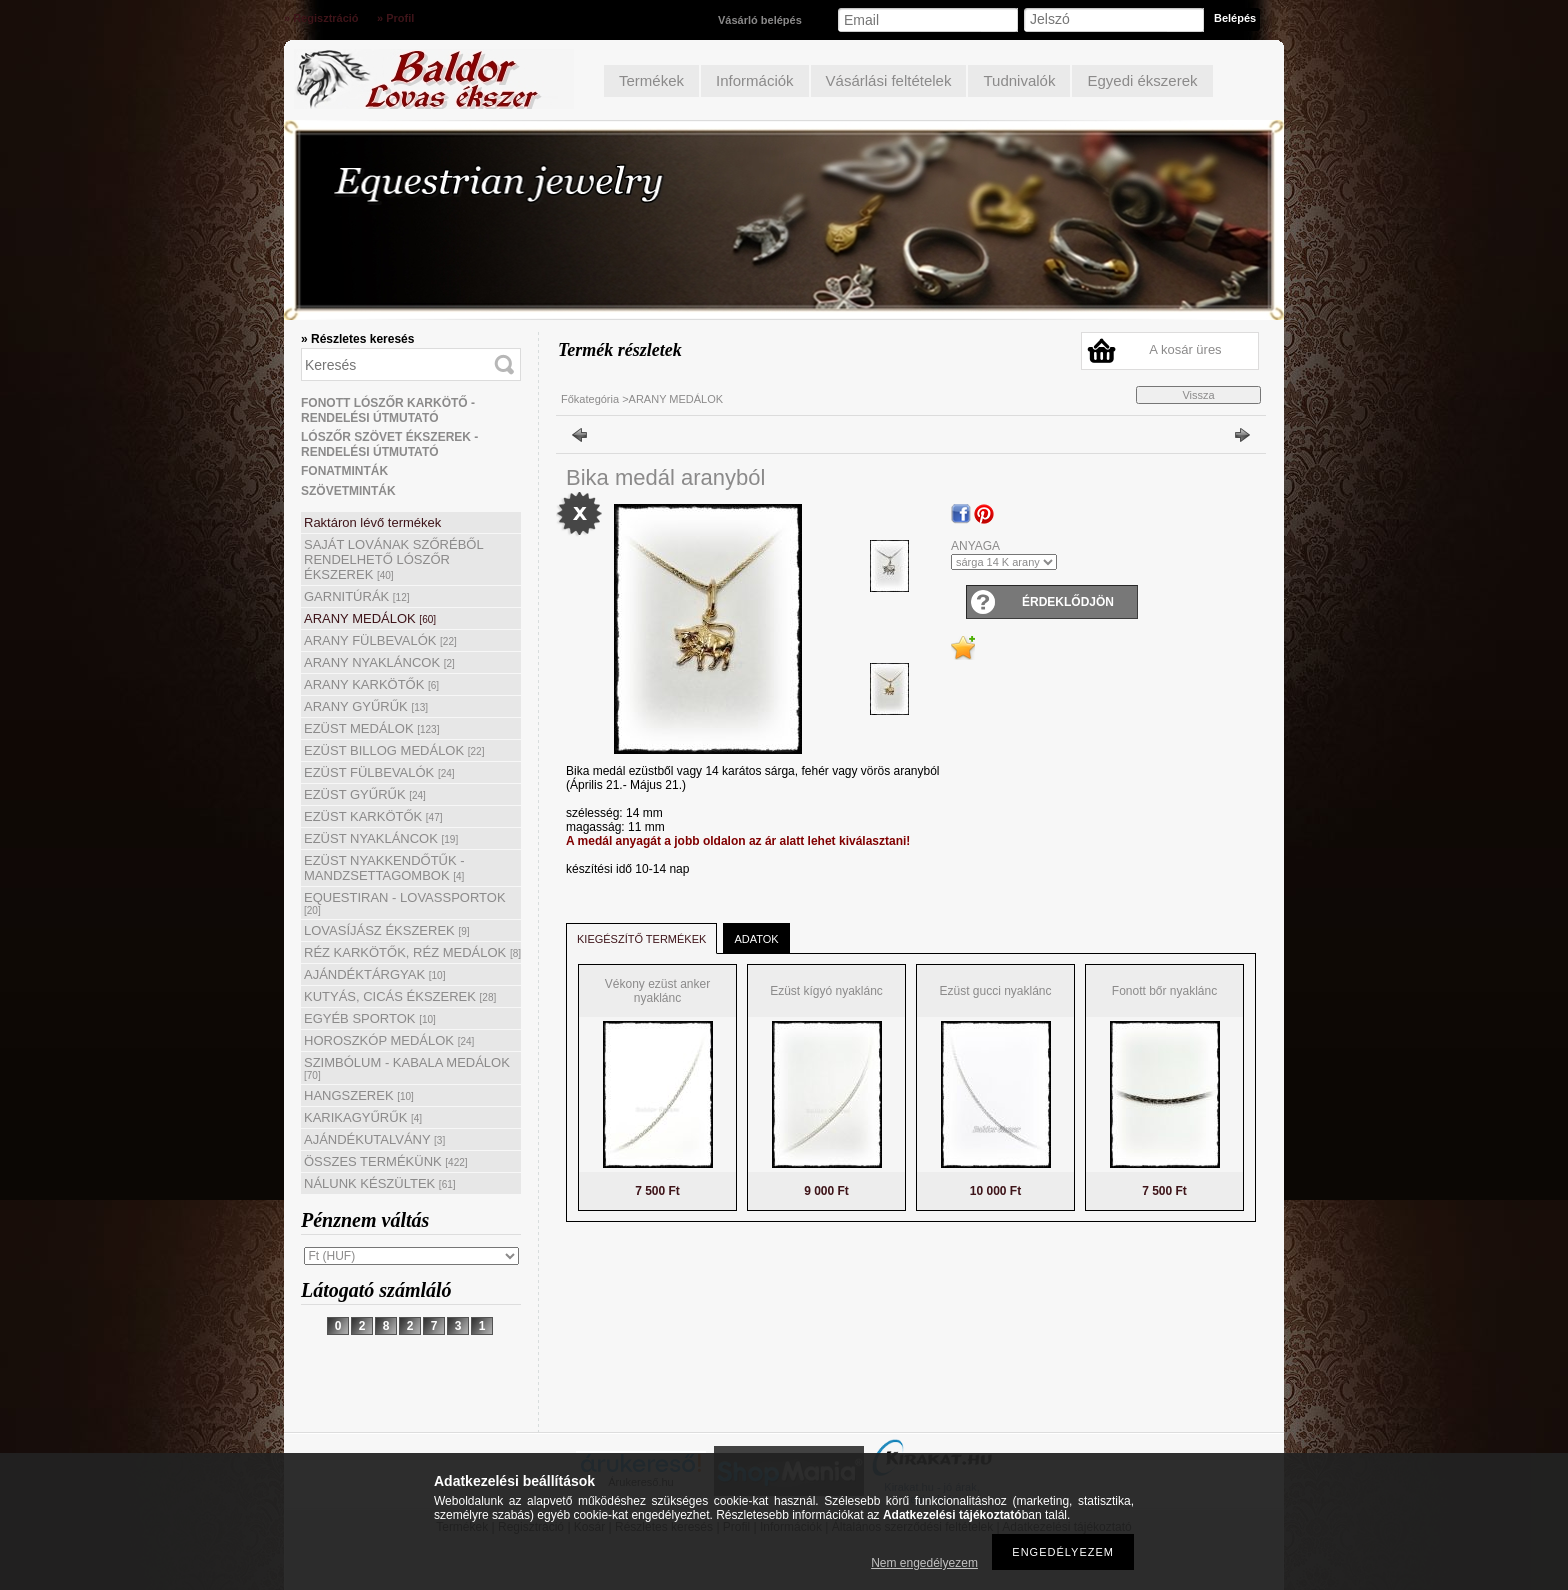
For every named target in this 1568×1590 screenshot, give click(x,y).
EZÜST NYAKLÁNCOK (381, 838)
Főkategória (590, 399)
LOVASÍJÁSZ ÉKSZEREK (387, 930)
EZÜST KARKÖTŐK (373, 816)
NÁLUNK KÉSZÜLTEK (380, 1183)
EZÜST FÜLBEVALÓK (379, 772)
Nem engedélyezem (924, 1563)
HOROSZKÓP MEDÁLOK (389, 1040)
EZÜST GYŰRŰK (365, 794)
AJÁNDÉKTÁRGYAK (374, 974)
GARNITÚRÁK (357, 596)
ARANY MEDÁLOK (370, 618)
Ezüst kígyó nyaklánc (826, 991)
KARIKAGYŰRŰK (363, 1117)
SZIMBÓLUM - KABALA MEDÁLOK (407, 1068)
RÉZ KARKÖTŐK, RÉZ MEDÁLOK (412, 952)
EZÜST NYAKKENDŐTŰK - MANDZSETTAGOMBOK (384, 868)
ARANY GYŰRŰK (366, 706)
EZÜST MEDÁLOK (371, 728)
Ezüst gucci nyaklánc (995, 991)
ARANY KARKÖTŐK (371, 684)
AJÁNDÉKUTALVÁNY (374, 1139)
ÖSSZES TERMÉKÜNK (386, 1161)
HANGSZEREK (359, 1095)
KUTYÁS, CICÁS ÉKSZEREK (400, 996)
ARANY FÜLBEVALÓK (380, 640)
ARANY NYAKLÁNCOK (379, 662)
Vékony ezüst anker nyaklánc (657, 991)
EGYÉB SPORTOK (370, 1018)
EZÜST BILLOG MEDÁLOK (394, 750)
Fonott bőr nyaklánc (1164, 991)
